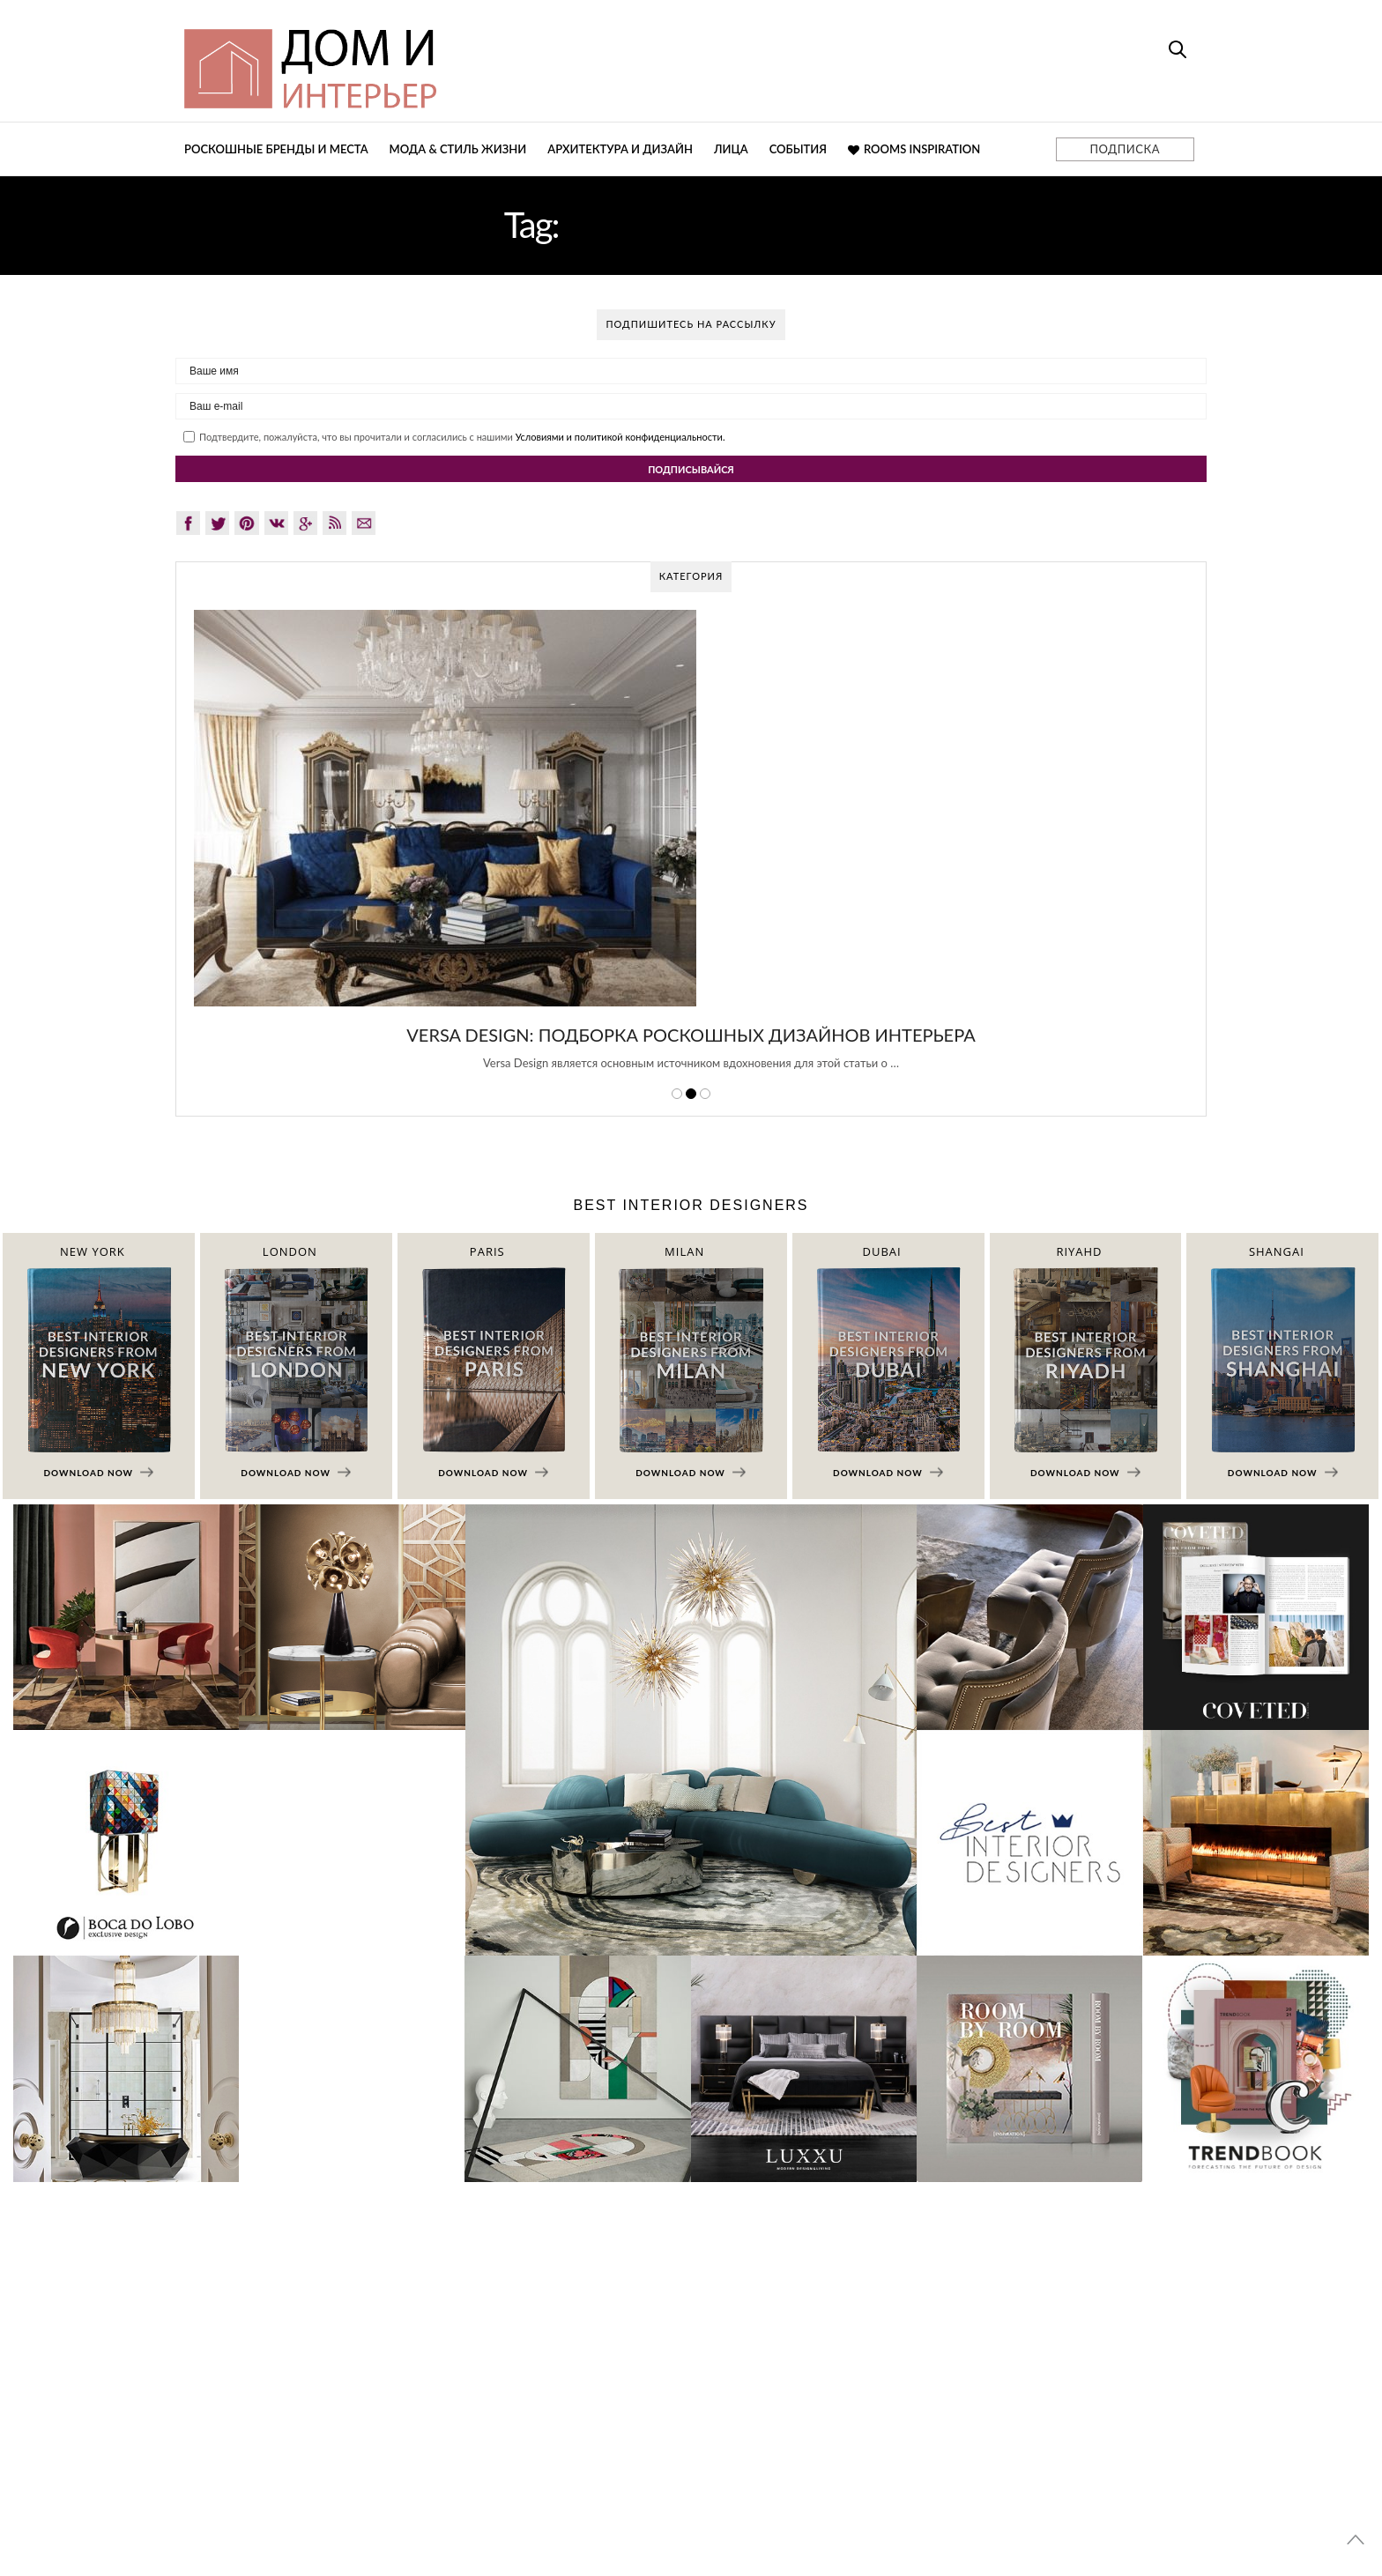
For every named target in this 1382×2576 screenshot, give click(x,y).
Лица (731, 149)
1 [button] (677, 1093)
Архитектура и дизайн (620, 149)
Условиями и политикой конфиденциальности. (620, 436)
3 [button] (705, 1093)
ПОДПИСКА (1125, 149)
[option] (691, 849)
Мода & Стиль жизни (458, 149)
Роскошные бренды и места (276, 149)
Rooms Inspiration (914, 149)
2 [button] (691, 1093)
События (798, 149)
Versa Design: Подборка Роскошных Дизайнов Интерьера (690, 1034)
